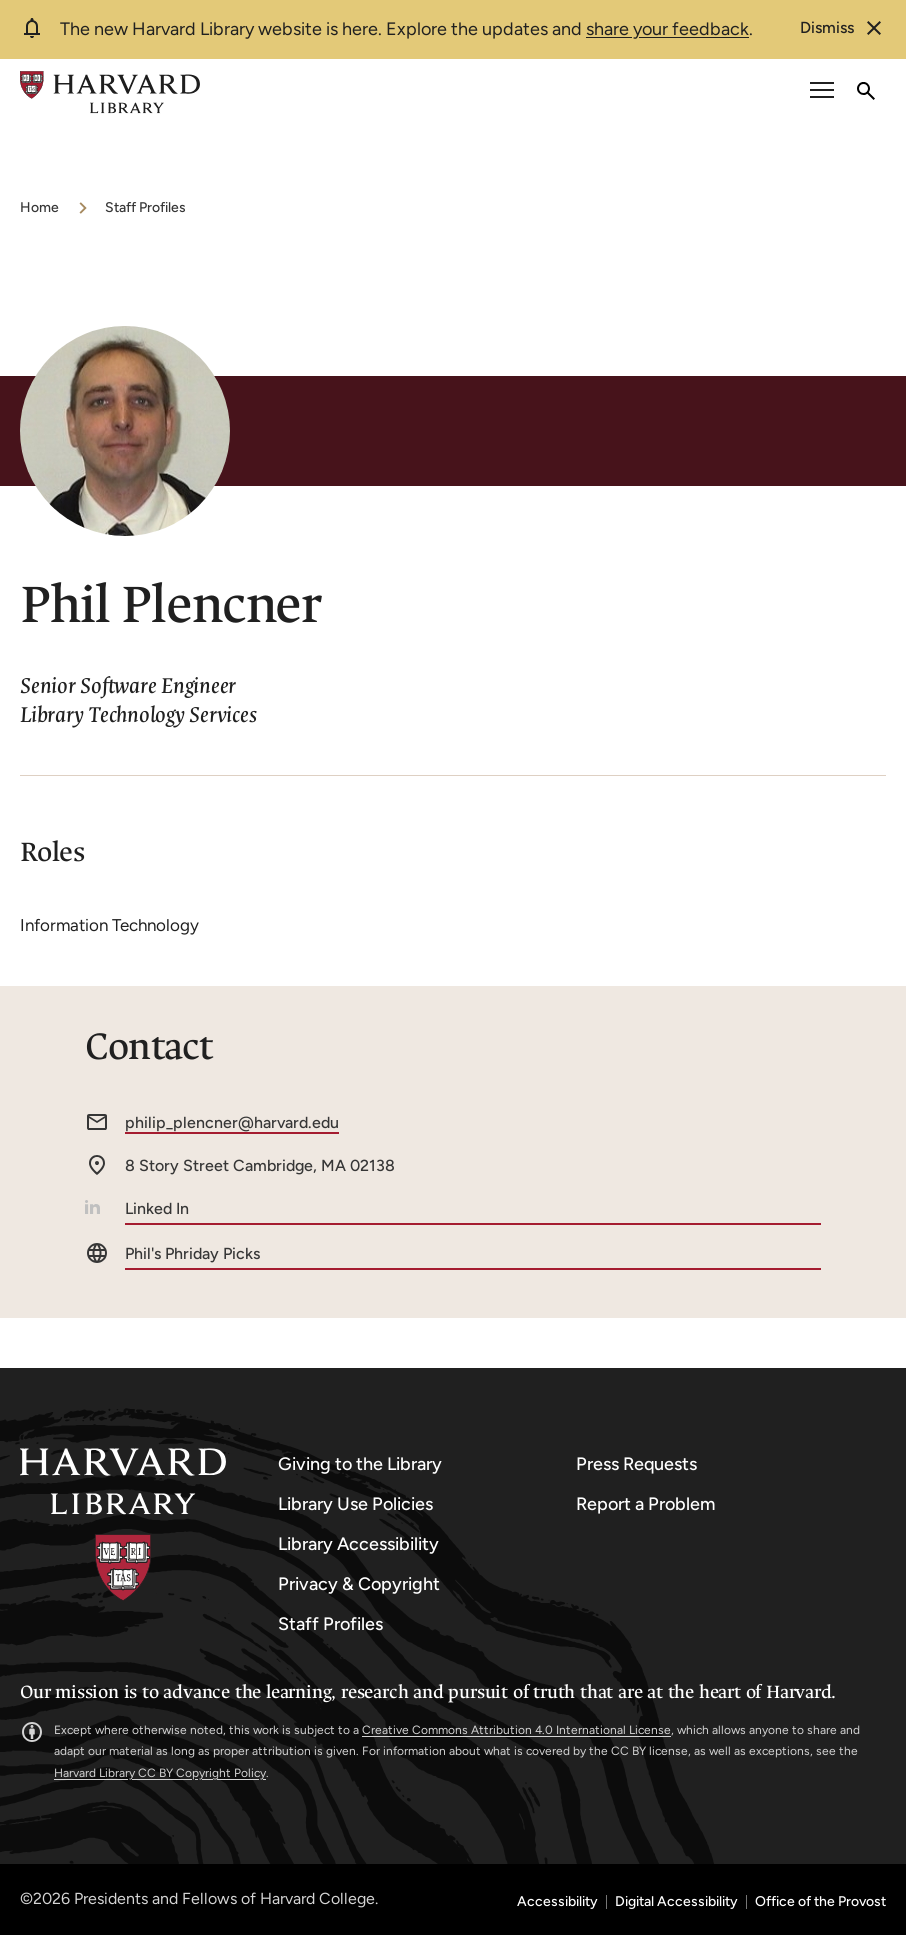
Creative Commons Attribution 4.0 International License (516, 1730)
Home (39, 207)
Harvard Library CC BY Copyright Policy (160, 1773)
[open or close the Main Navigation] (822, 92)
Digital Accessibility (676, 1902)
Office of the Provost (820, 1902)
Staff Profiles (145, 207)
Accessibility (557, 1902)
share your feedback (667, 29)
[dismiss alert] (843, 28)
